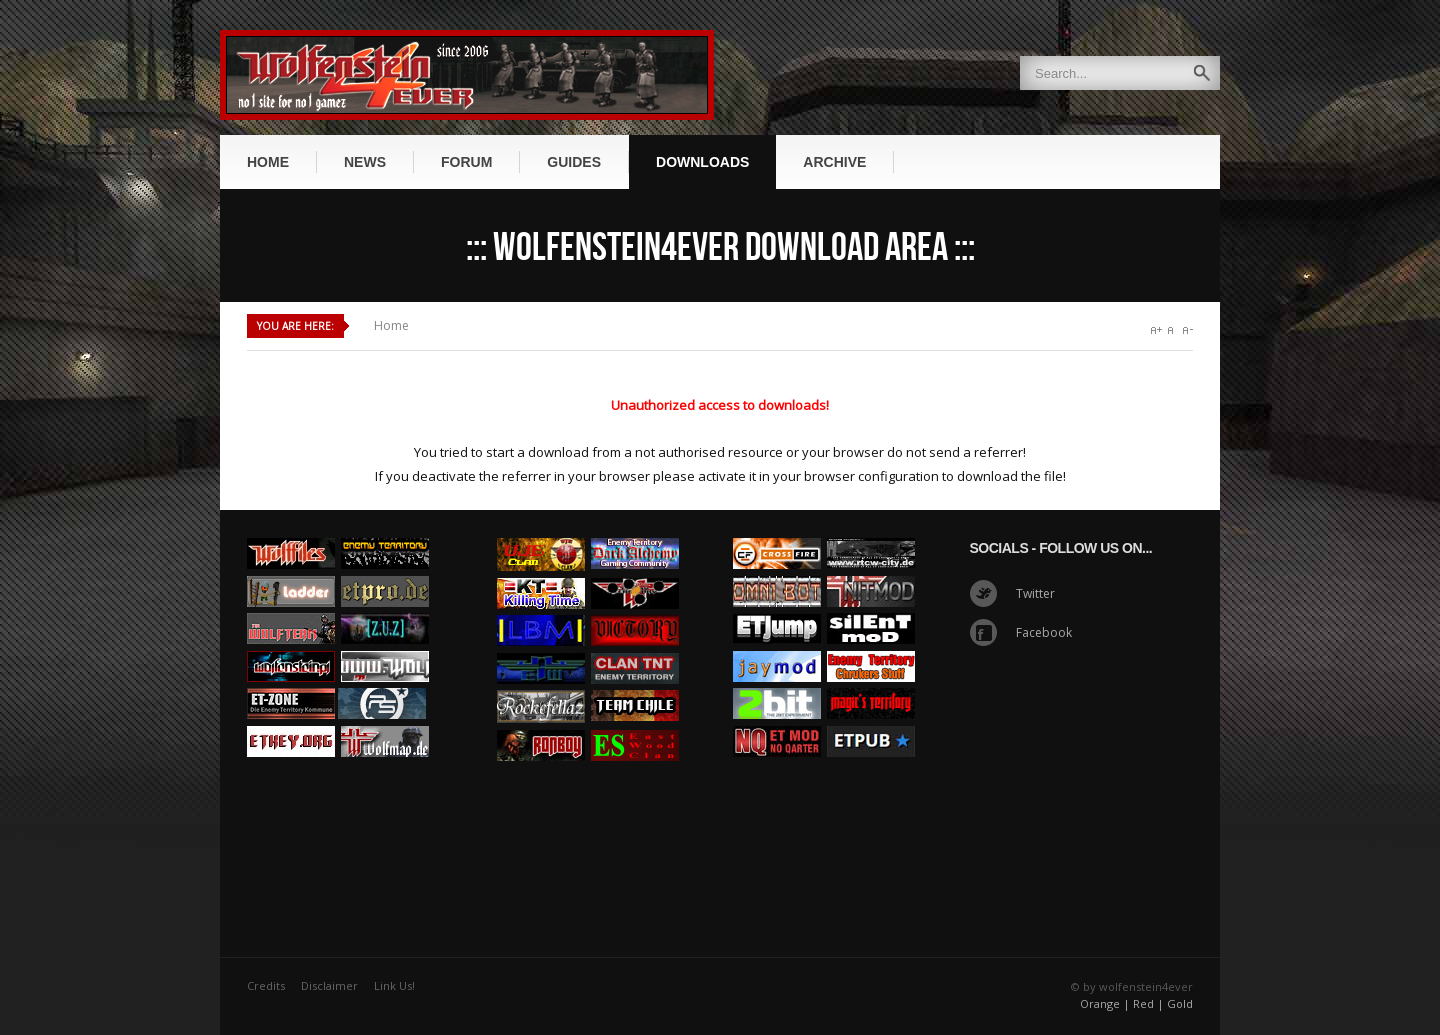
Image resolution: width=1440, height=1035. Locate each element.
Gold (1180, 1003)
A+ (1156, 330)
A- (1187, 330)
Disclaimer (329, 985)
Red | (1148, 1003)
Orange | (1105, 1003)
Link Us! (394, 985)
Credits (266, 985)
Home (391, 325)
